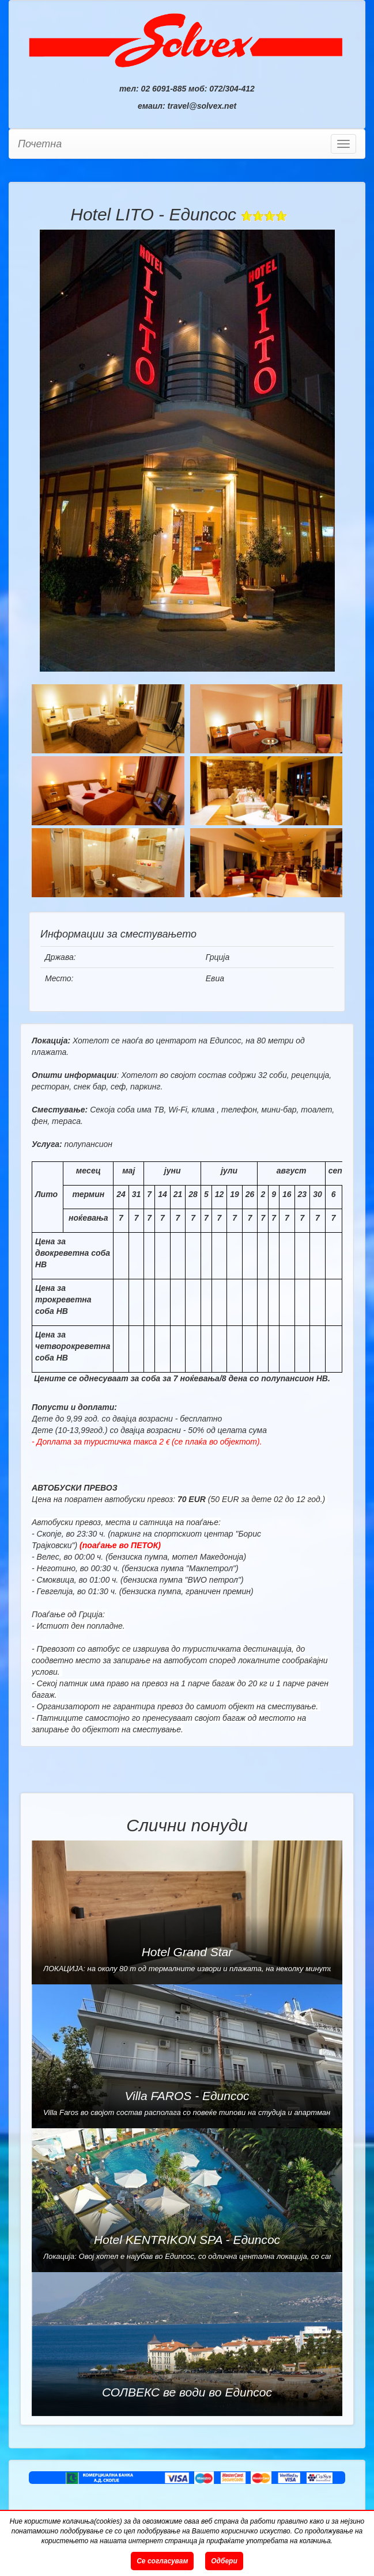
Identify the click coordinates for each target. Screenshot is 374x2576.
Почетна (40, 144)
